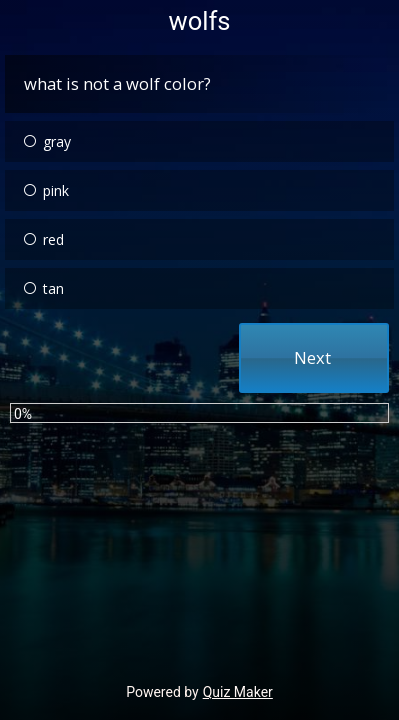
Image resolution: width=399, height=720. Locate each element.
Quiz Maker (238, 692)
